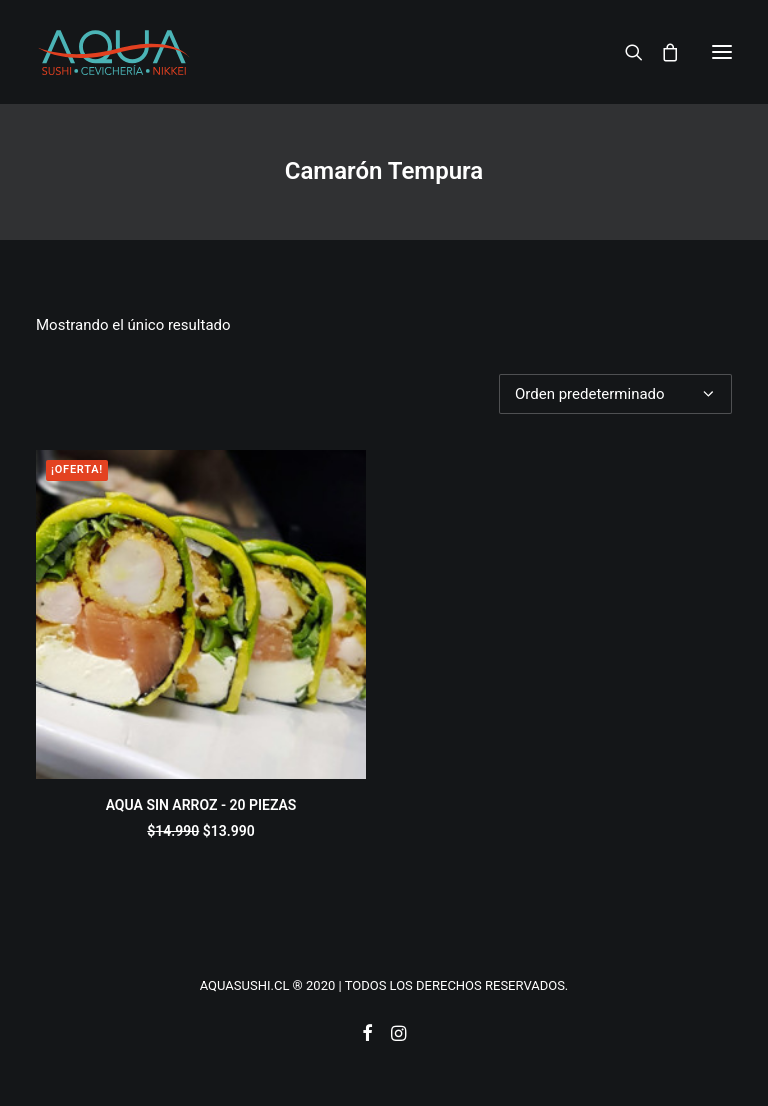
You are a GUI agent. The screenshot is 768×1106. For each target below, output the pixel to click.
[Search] (625, 52)
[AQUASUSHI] (113, 52)
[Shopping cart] (661, 52)
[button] (722, 52)
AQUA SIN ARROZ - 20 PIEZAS (201, 805)
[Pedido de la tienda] (615, 394)
